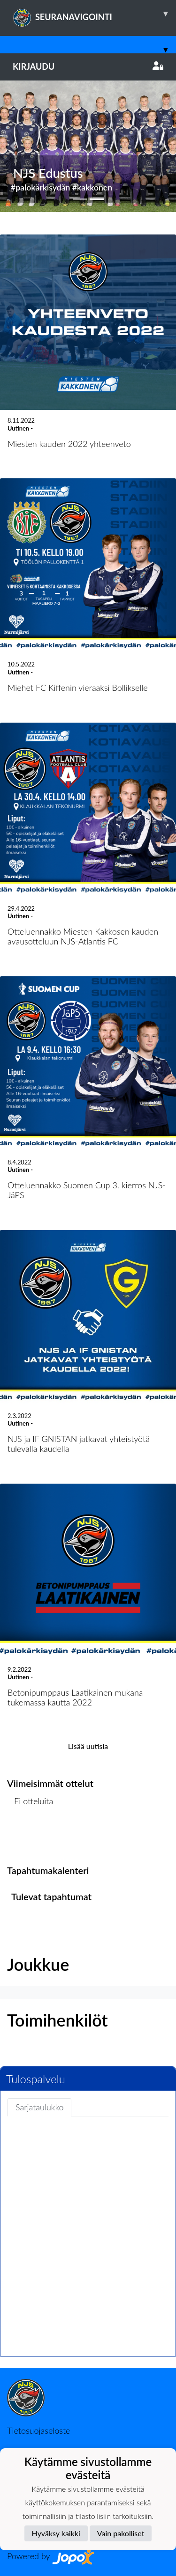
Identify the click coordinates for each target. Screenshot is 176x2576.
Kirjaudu (88, 66)
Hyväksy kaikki (56, 2533)
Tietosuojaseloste (38, 2430)
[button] (13, 146)
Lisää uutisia (88, 1746)
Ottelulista (30, 1836)
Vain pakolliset (121, 2533)
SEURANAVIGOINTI (94, 13)
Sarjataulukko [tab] (39, 2107)
